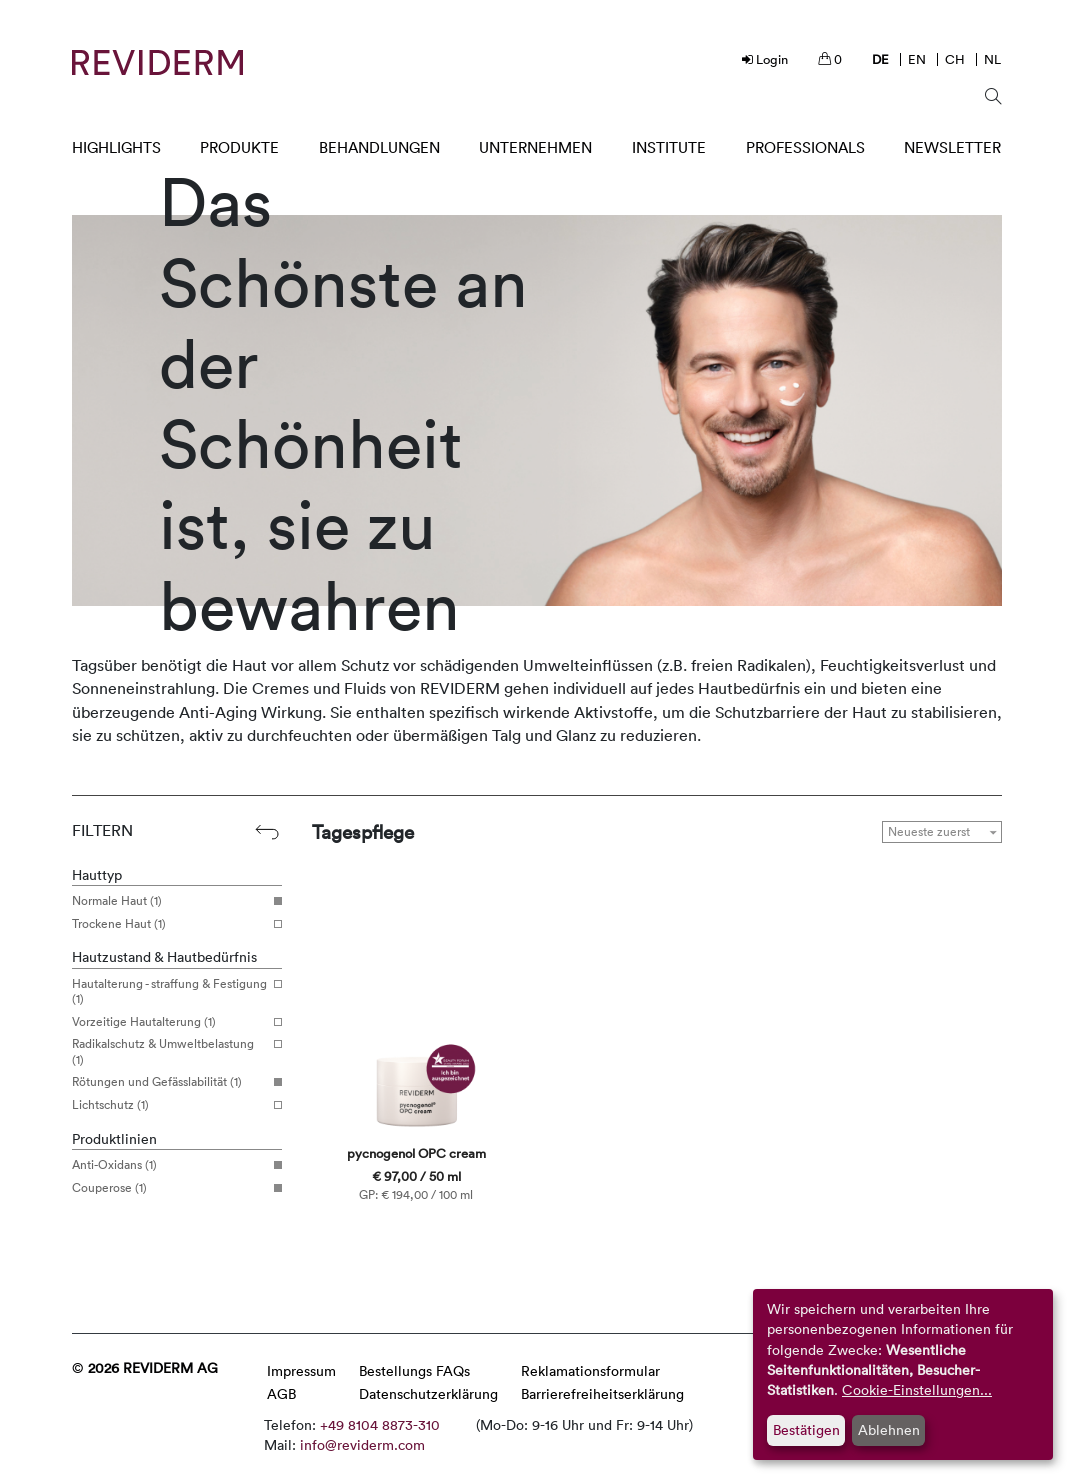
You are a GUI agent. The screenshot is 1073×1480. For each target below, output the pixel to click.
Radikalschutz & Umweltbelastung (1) (169, 1051)
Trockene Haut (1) (169, 924)
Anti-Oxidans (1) (169, 1165)
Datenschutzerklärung (428, 1393)
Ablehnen (889, 1429)
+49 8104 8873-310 (380, 1424)
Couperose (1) (169, 1188)
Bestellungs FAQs (414, 1370)
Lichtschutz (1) (169, 1105)
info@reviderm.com (362, 1444)
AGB (281, 1393)
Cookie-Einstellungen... (917, 1389)
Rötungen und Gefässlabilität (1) (169, 1082)
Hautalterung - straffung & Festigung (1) (169, 991)
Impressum (301, 1370)
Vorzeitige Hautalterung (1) (169, 1022)
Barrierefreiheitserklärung (602, 1393)
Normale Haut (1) (169, 901)
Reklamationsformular (590, 1370)
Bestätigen (806, 1429)
